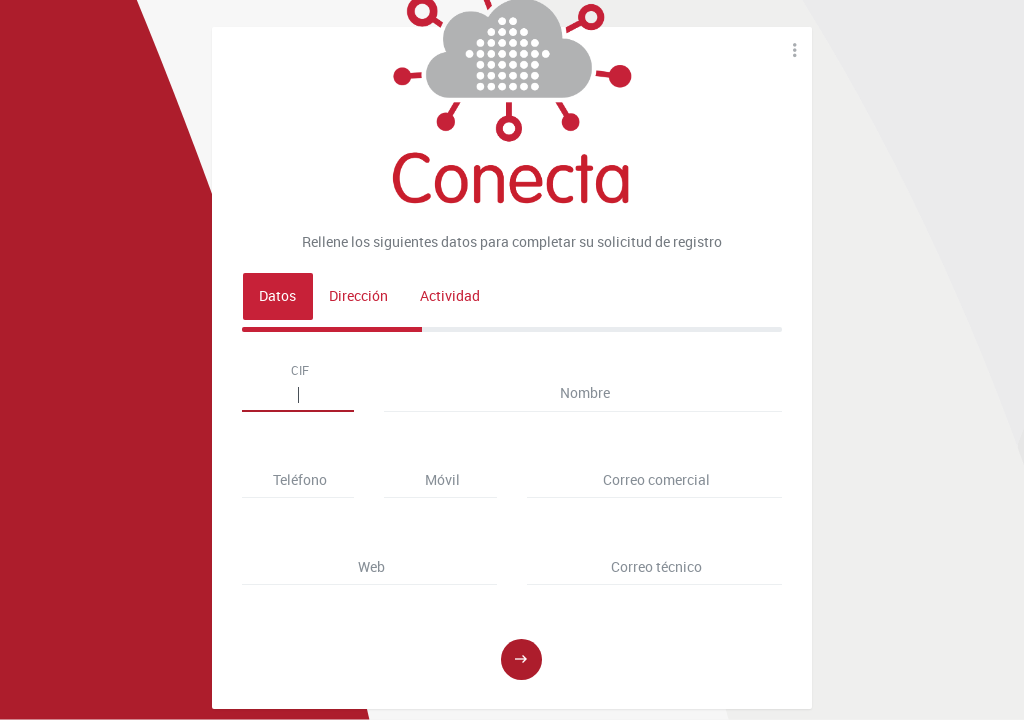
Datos (277, 296)
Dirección (358, 296)
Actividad (450, 296)
